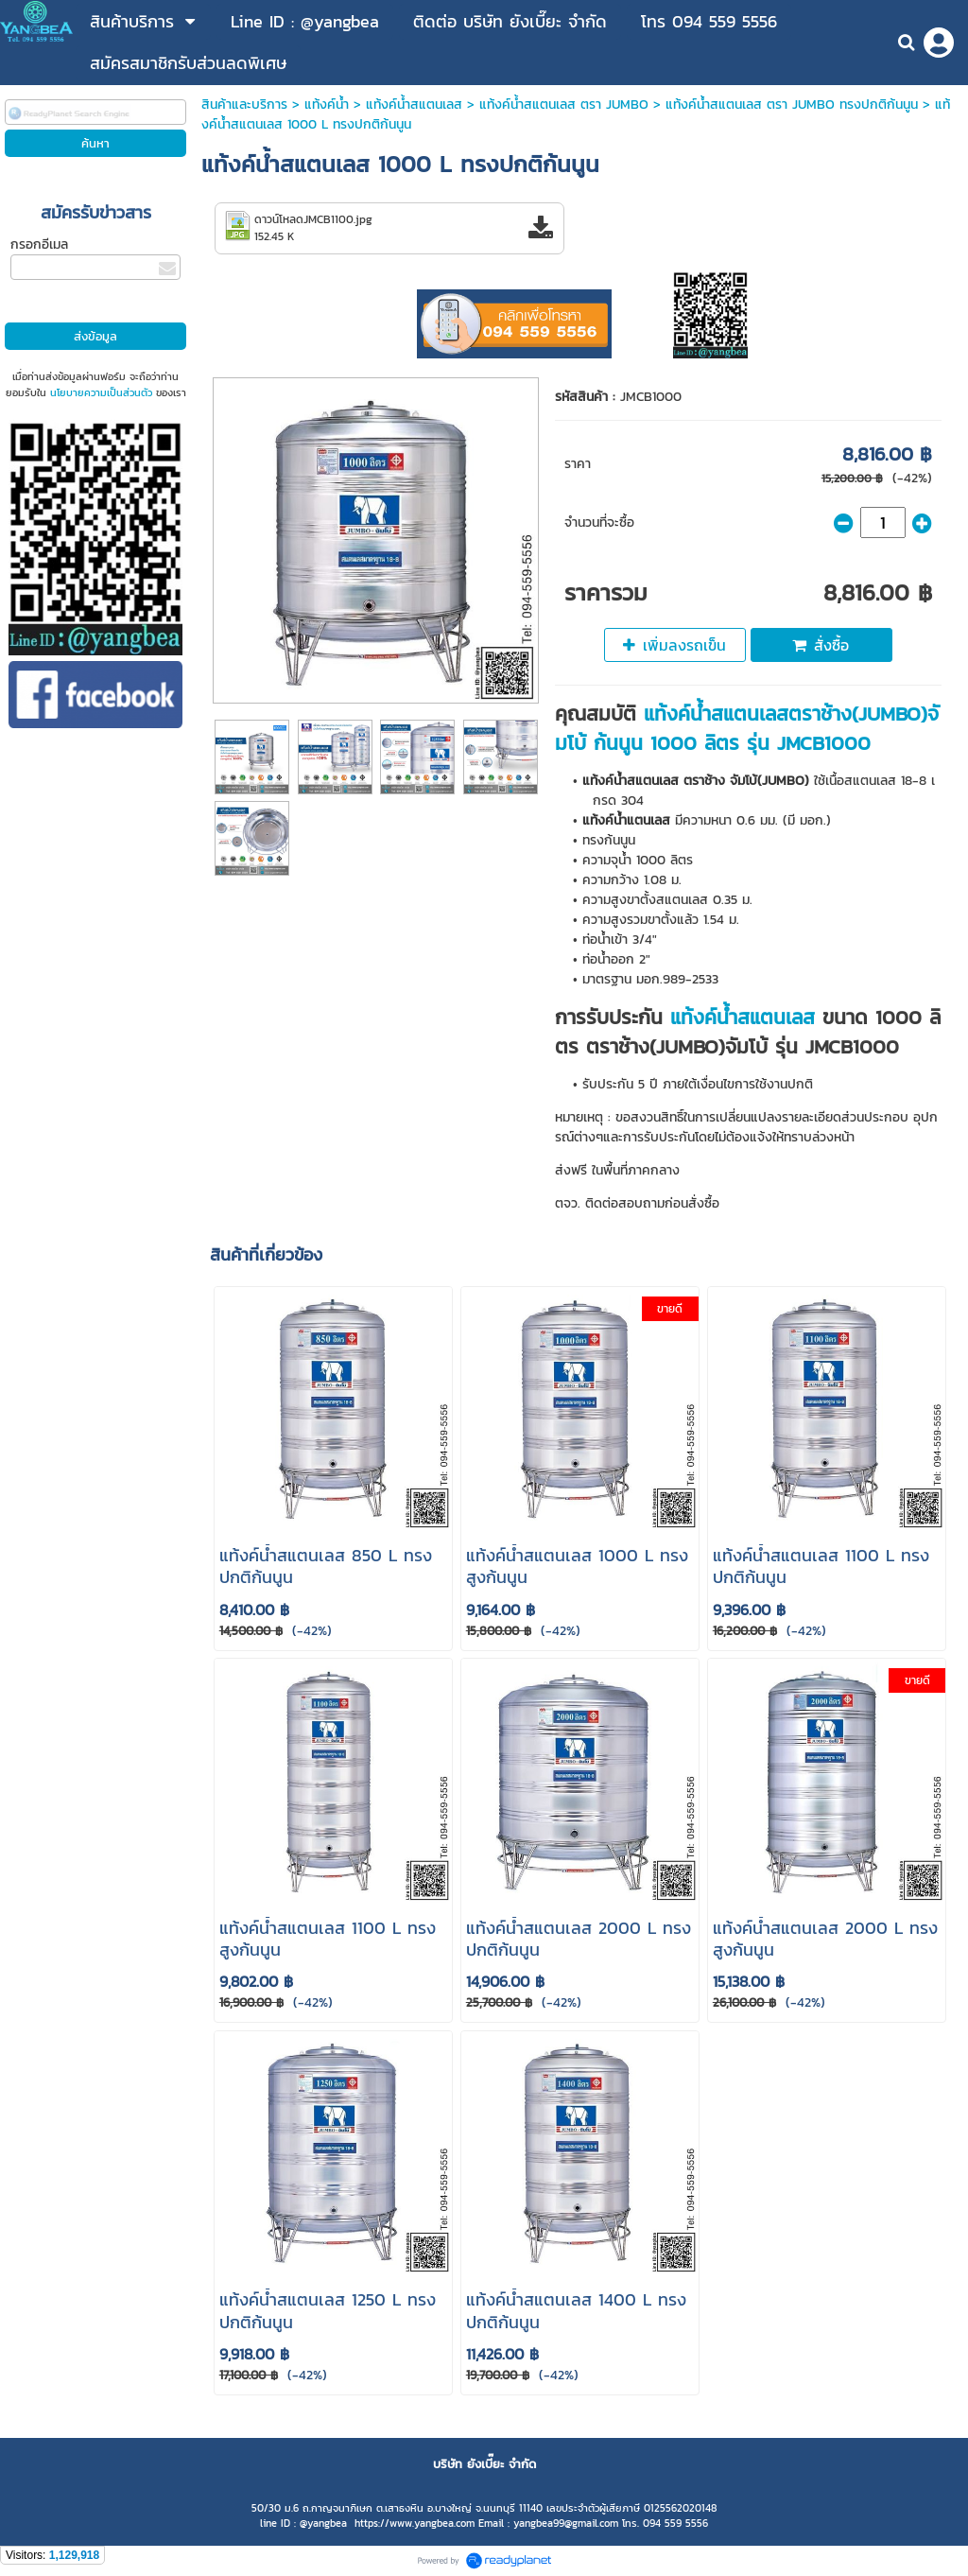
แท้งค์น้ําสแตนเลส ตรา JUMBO (563, 104)
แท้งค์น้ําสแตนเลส (414, 104)
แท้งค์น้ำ (326, 104)
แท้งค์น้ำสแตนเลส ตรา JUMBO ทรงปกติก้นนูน (792, 104)
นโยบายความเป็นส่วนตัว (101, 392)
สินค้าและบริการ (244, 104)
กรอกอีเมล (39, 244)
